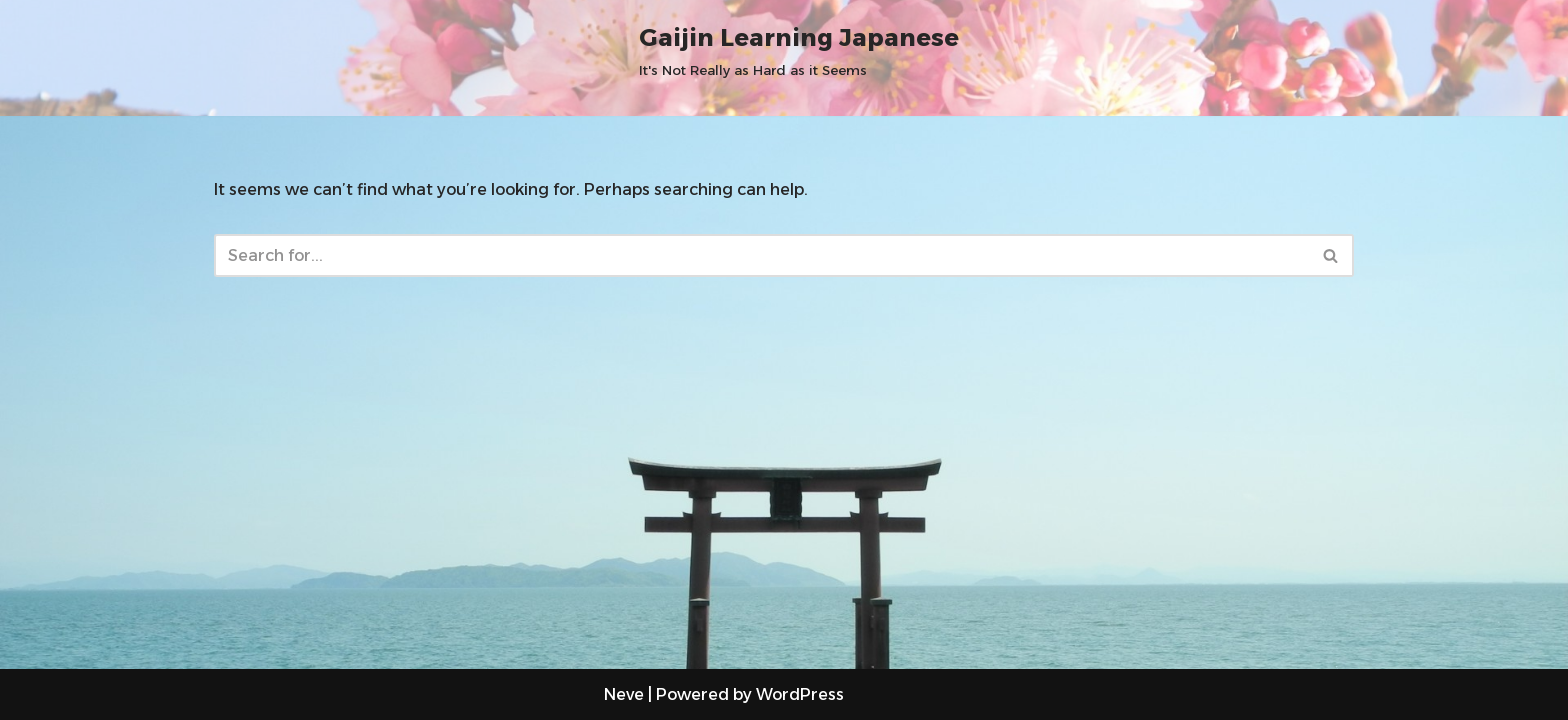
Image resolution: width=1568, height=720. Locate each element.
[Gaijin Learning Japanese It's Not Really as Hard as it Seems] (799, 49)
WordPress (800, 694)
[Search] (761, 255)
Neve (624, 694)
